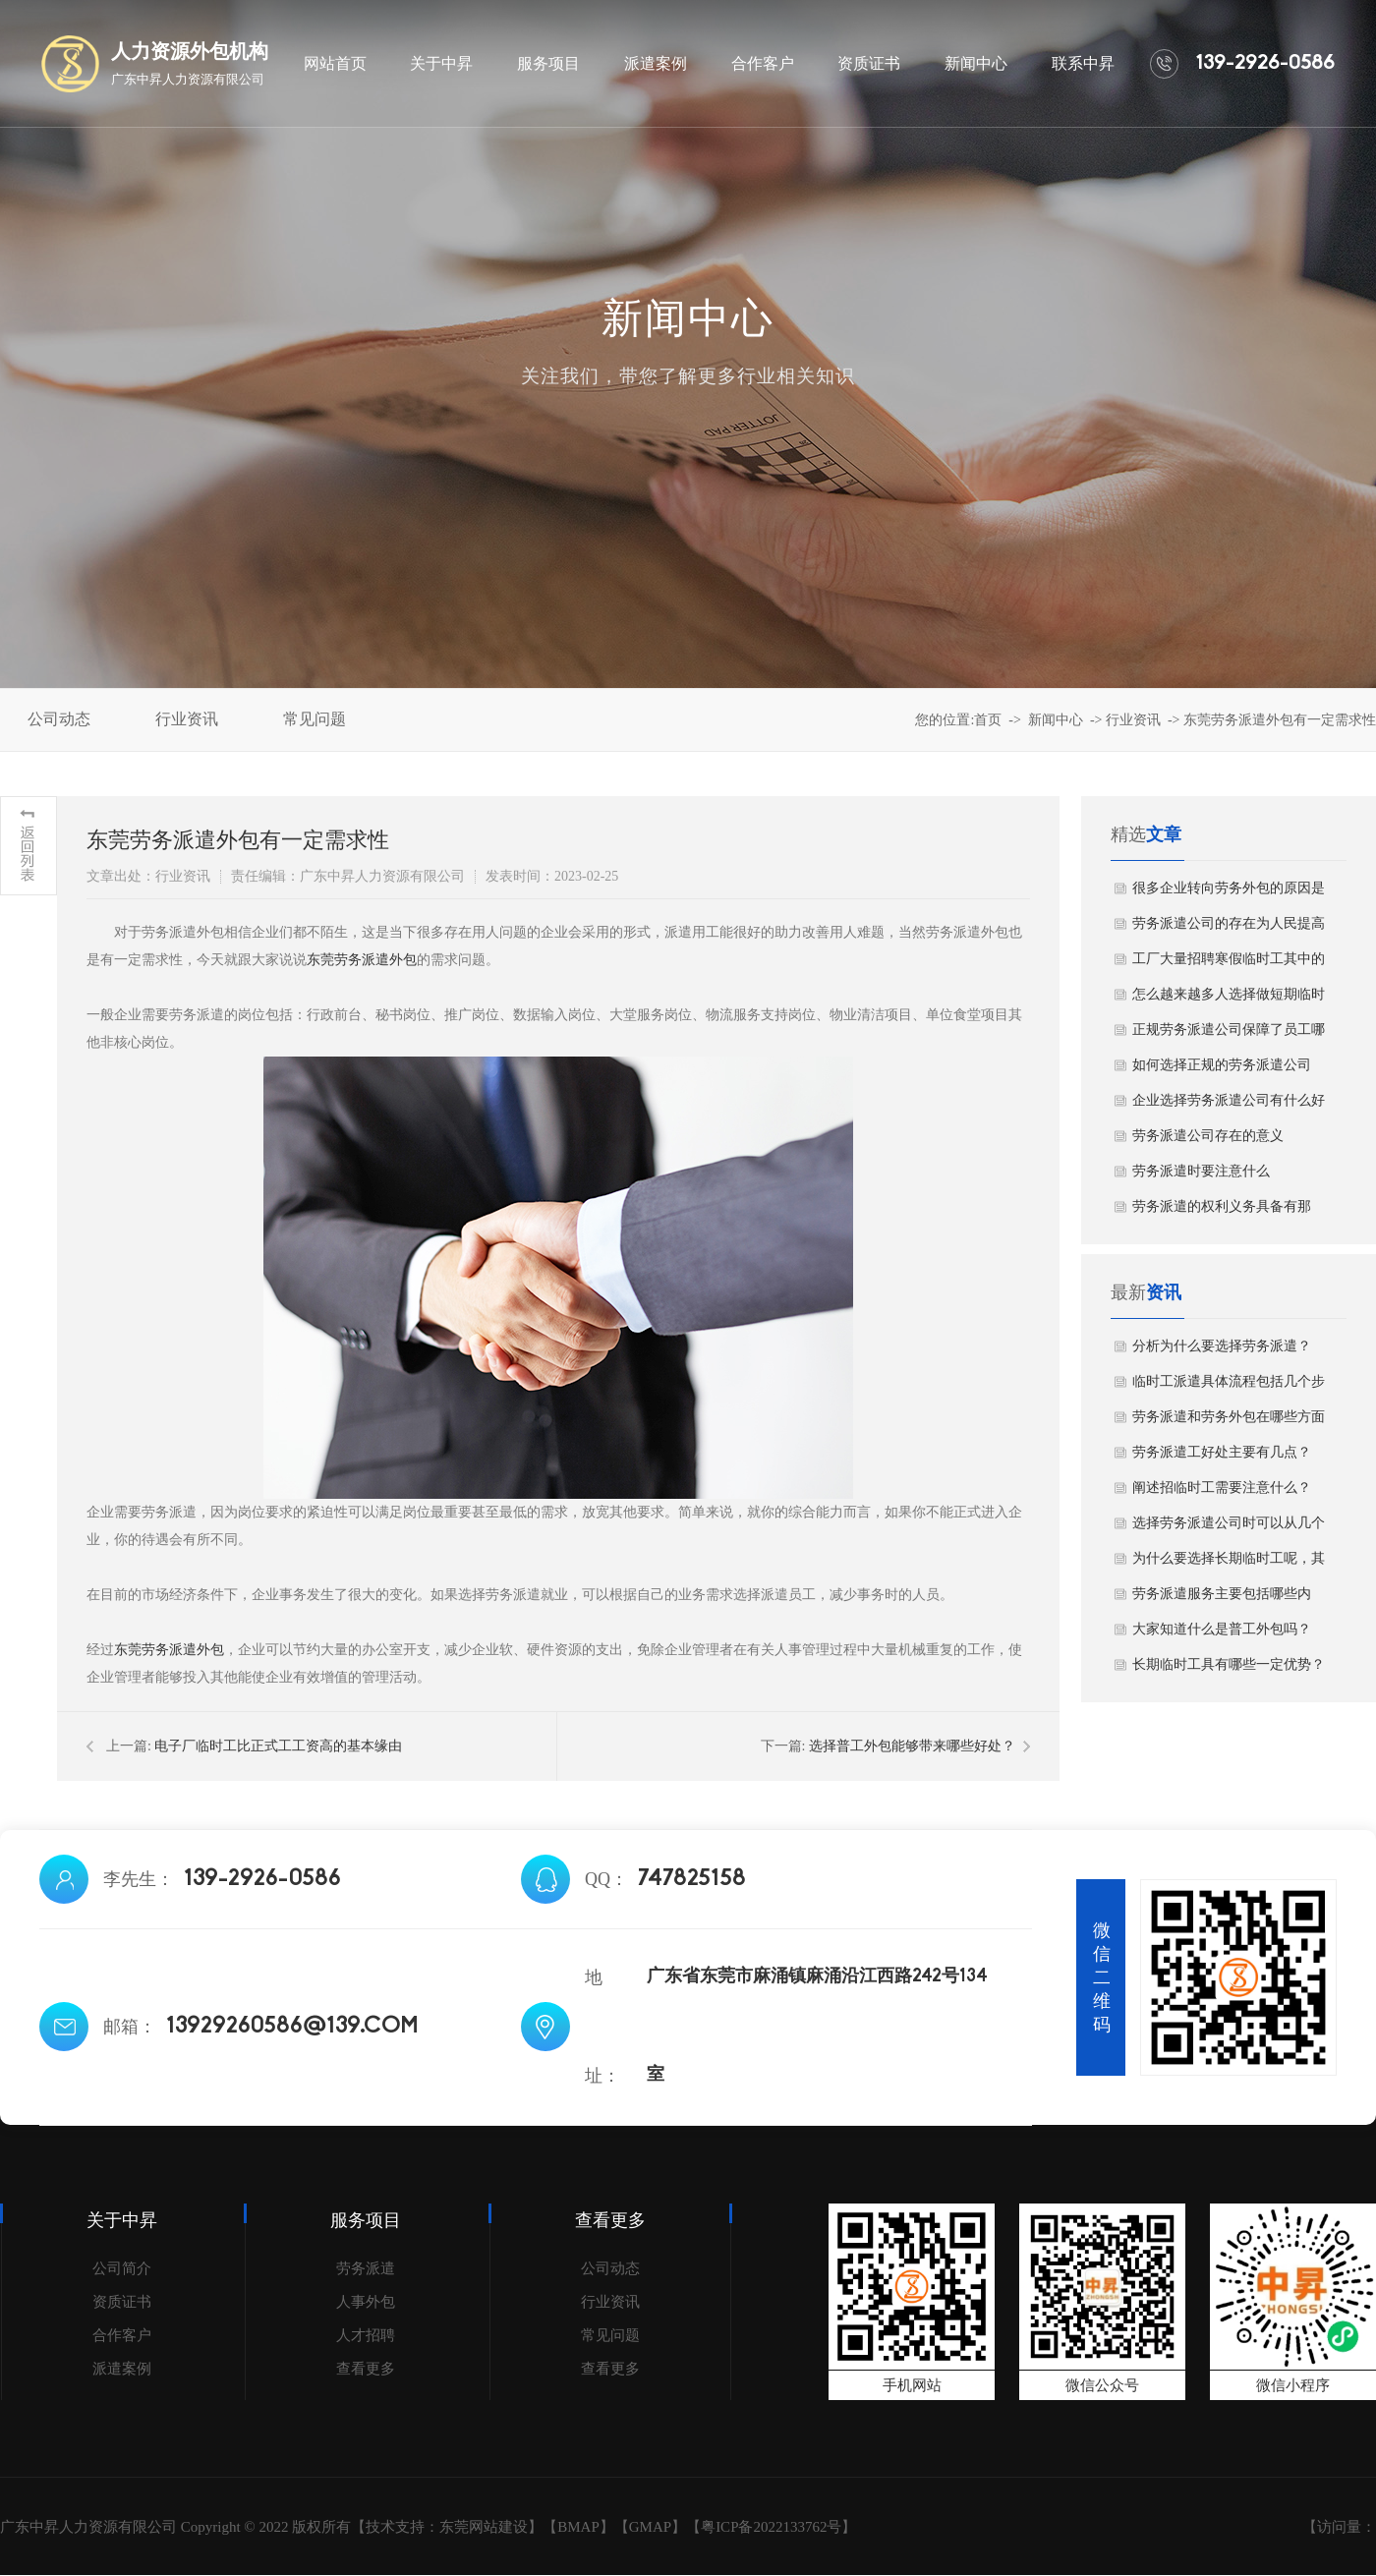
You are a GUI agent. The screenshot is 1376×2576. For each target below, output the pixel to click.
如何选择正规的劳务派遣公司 (1221, 1065)
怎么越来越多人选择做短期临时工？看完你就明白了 (1228, 999)
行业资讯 (1133, 720)
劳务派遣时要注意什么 (1201, 1171)
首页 (988, 720)
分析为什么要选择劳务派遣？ (1221, 1346)
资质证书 (121, 2302)
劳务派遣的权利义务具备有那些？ (1221, 1212)
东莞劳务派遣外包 (362, 959)
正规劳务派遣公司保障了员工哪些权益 (1228, 1035)
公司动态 (610, 2268)
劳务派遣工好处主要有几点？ (1221, 1452)
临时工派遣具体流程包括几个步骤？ (1228, 1387)
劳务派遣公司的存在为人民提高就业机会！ (1228, 929)
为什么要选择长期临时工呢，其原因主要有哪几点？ (1228, 1563)
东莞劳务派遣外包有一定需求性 (1279, 720)
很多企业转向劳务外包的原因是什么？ (1228, 893)
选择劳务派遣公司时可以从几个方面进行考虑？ (1228, 1528)
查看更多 (365, 2368)
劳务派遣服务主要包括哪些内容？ (1221, 1599)
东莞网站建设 (483, 2527)
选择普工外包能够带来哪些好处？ (912, 1746)
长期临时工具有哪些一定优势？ (1228, 1664)
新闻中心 (1055, 720)
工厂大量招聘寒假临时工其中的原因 (1228, 964)
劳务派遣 (365, 2268)
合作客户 (121, 2335)
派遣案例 (121, 2368)
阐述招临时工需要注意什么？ (1221, 1487)
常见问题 (610, 2335)
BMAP (578, 2527)
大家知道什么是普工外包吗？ (1221, 1629)
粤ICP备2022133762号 (771, 2527)
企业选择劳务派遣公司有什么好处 (1228, 1105)
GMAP (650, 2527)
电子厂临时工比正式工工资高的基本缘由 (278, 1746)
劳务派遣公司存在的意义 (1208, 1135)
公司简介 (121, 2268)
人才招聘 (365, 2335)
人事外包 (365, 2302)
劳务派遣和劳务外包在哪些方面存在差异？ (1228, 1422)
